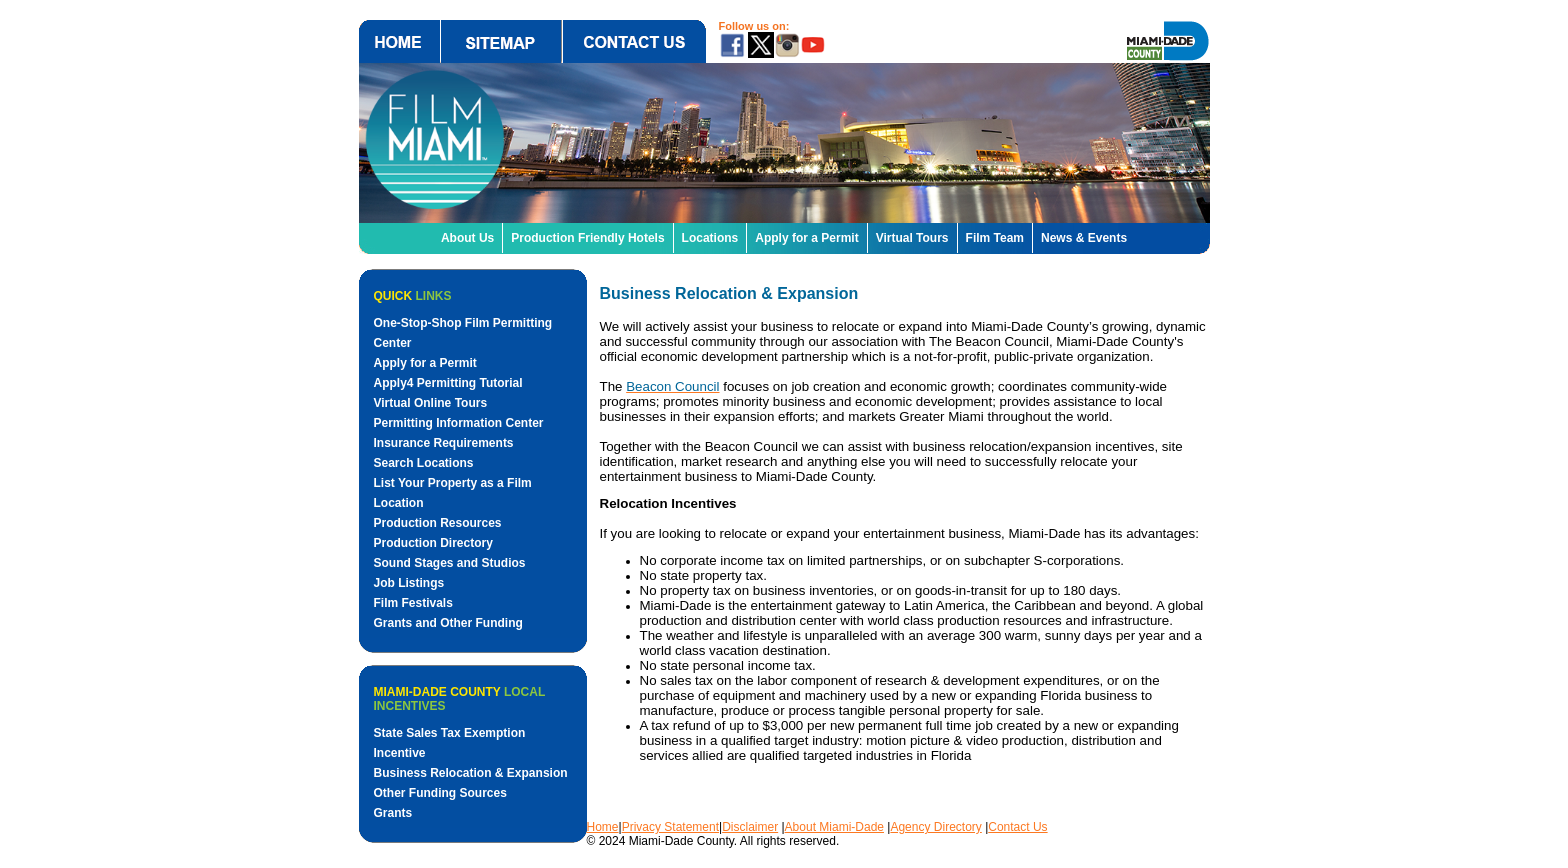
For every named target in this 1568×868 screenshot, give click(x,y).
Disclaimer (750, 827)
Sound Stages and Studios (450, 563)
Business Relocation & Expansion (471, 773)
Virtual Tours (912, 238)
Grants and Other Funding (448, 623)
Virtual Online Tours (431, 403)
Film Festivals (413, 603)
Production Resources (438, 523)
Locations (710, 238)
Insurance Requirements (444, 443)
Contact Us (1017, 827)
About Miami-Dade (834, 827)
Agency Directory (935, 827)
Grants (393, 813)
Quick (413, 296)
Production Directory (433, 543)
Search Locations (424, 463)
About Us (467, 238)
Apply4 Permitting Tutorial (448, 383)
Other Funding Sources (440, 793)
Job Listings (409, 583)
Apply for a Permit (806, 238)
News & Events (1084, 238)
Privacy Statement (670, 827)
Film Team (995, 238)
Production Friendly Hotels (587, 238)
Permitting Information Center (459, 423)
